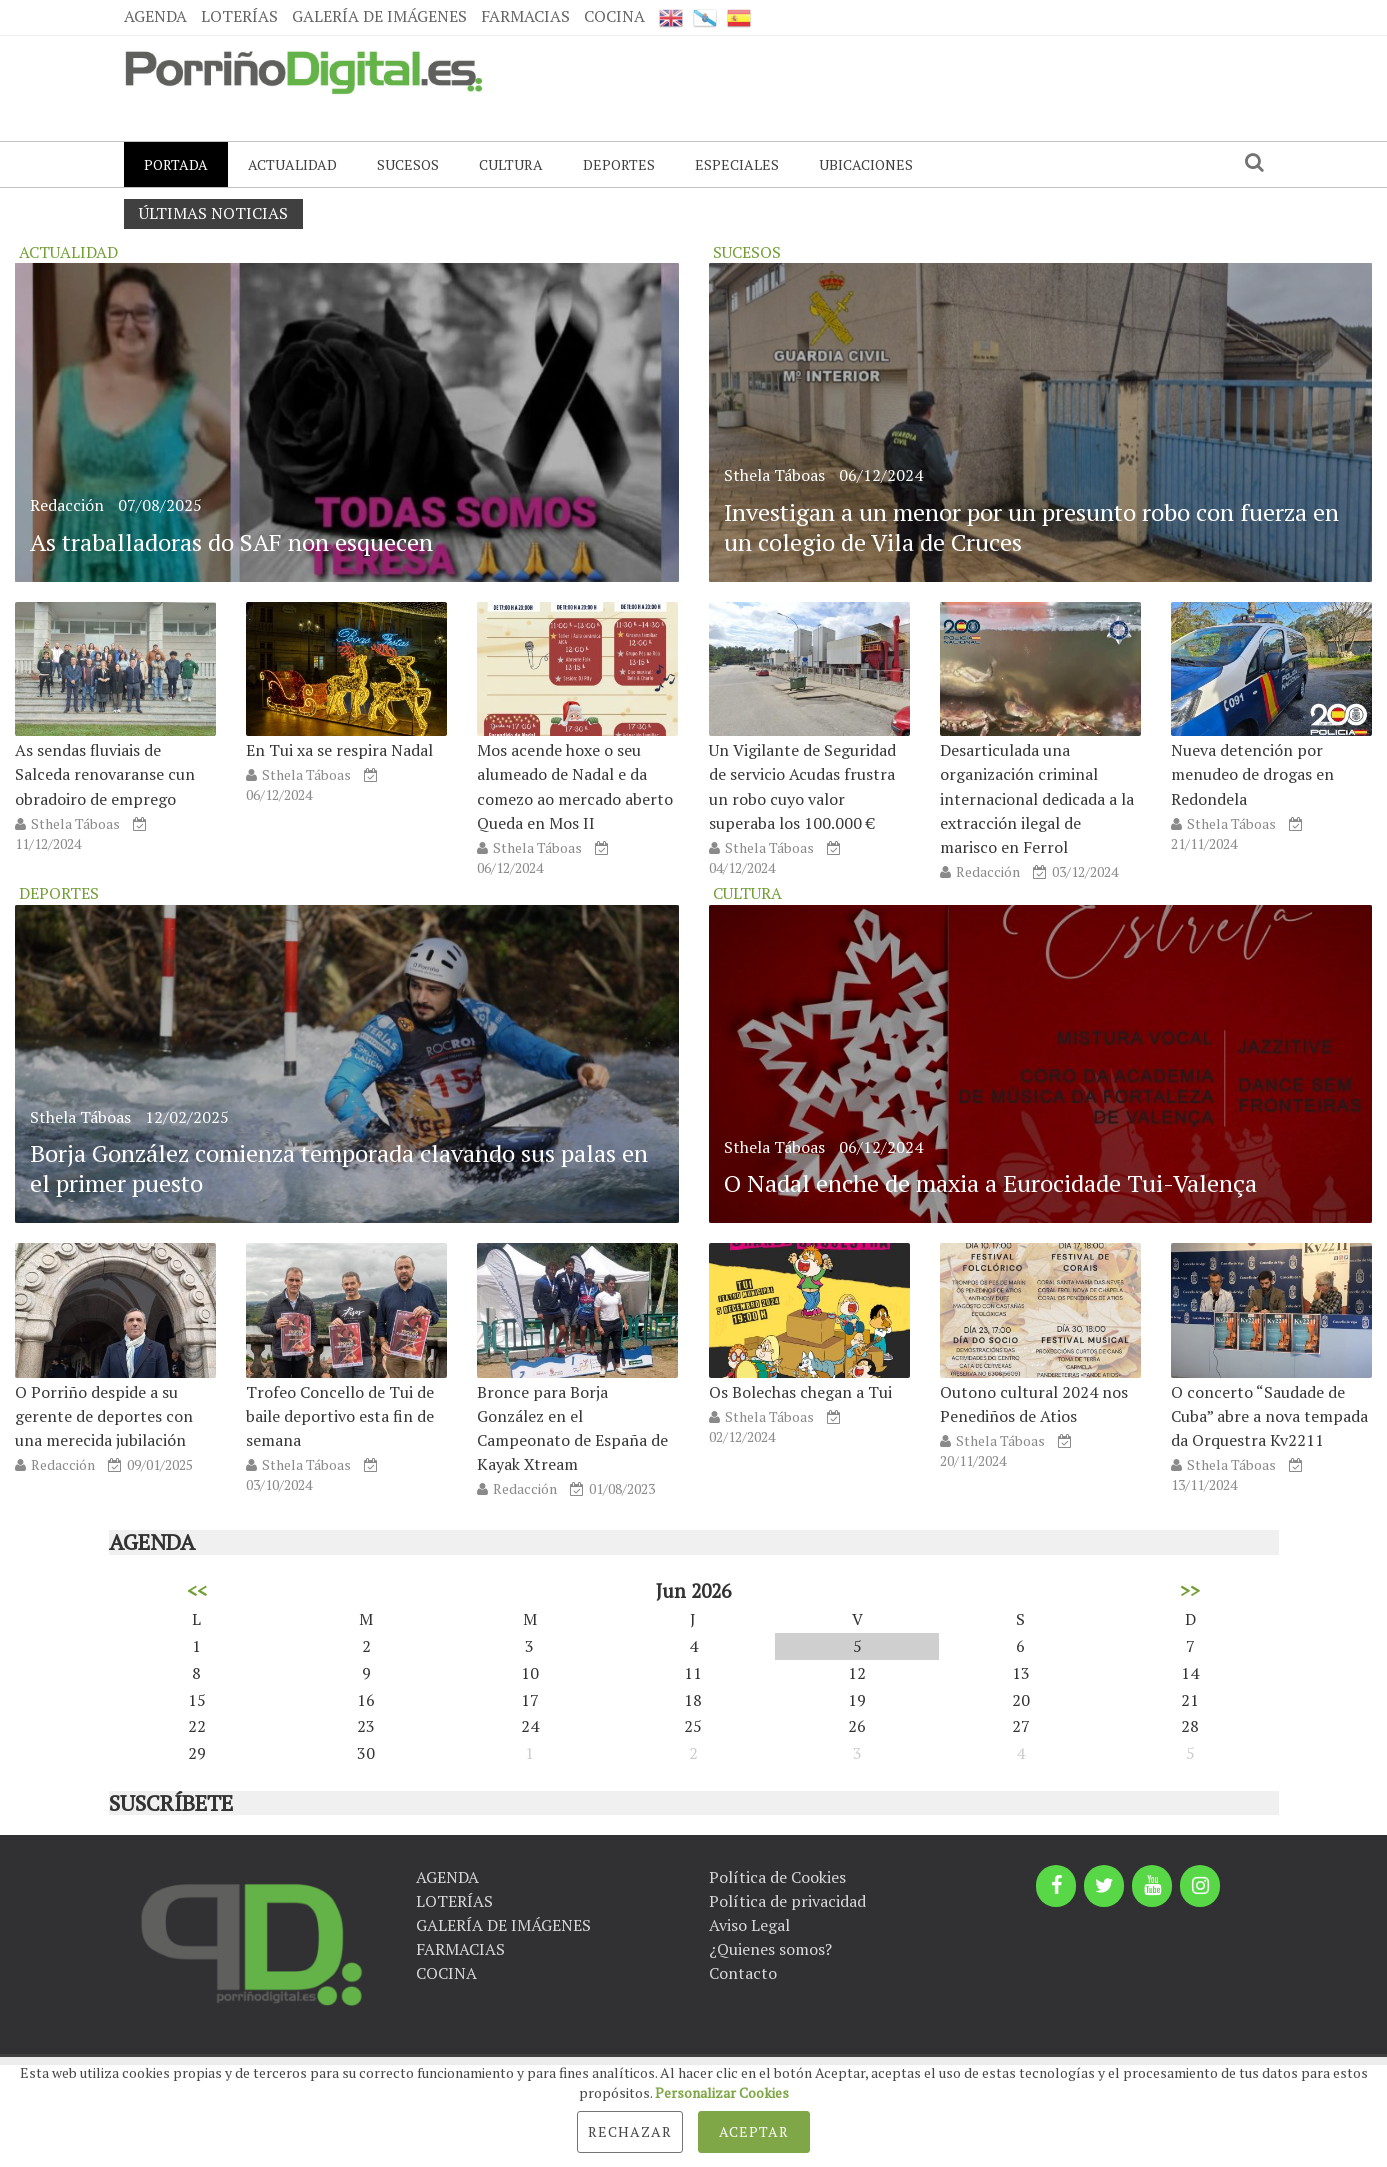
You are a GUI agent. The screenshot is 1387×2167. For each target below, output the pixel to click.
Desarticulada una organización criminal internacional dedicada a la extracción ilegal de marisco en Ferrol (1037, 798)
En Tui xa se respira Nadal (339, 750)
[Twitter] (1104, 1886)
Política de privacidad (787, 1901)
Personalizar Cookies (722, 2092)
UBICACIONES (866, 164)
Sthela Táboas (75, 823)
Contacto (743, 1973)
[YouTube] (1152, 1886)
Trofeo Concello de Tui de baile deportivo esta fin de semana (340, 1416)
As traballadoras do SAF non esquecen (231, 542)
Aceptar (754, 2131)
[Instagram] (1200, 1886)
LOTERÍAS (239, 16)
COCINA (614, 16)
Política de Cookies (777, 1877)
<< (197, 1590)
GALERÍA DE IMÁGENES (379, 16)
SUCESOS (408, 164)
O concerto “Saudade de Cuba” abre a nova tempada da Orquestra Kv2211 (1269, 1416)
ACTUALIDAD (292, 164)
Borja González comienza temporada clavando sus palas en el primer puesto (339, 1168)
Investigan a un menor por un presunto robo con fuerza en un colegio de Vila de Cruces (1031, 527)
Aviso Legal (749, 1925)
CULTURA (511, 164)
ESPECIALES (737, 164)
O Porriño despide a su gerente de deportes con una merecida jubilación (104, 1416)
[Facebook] (1056, 1886)
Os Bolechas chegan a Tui (800, 1392)
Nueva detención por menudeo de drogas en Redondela (1252, 774)
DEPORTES (619, 164)
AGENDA (155, 16)
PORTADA (176, 164)
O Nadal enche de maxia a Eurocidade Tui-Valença (990, 1183)
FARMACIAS (525, 16)
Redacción (67, 505)
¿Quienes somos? (770, 1949)
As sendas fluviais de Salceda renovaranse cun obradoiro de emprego (105, 774)
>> (1190, 1590)
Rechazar (630, 2131)
